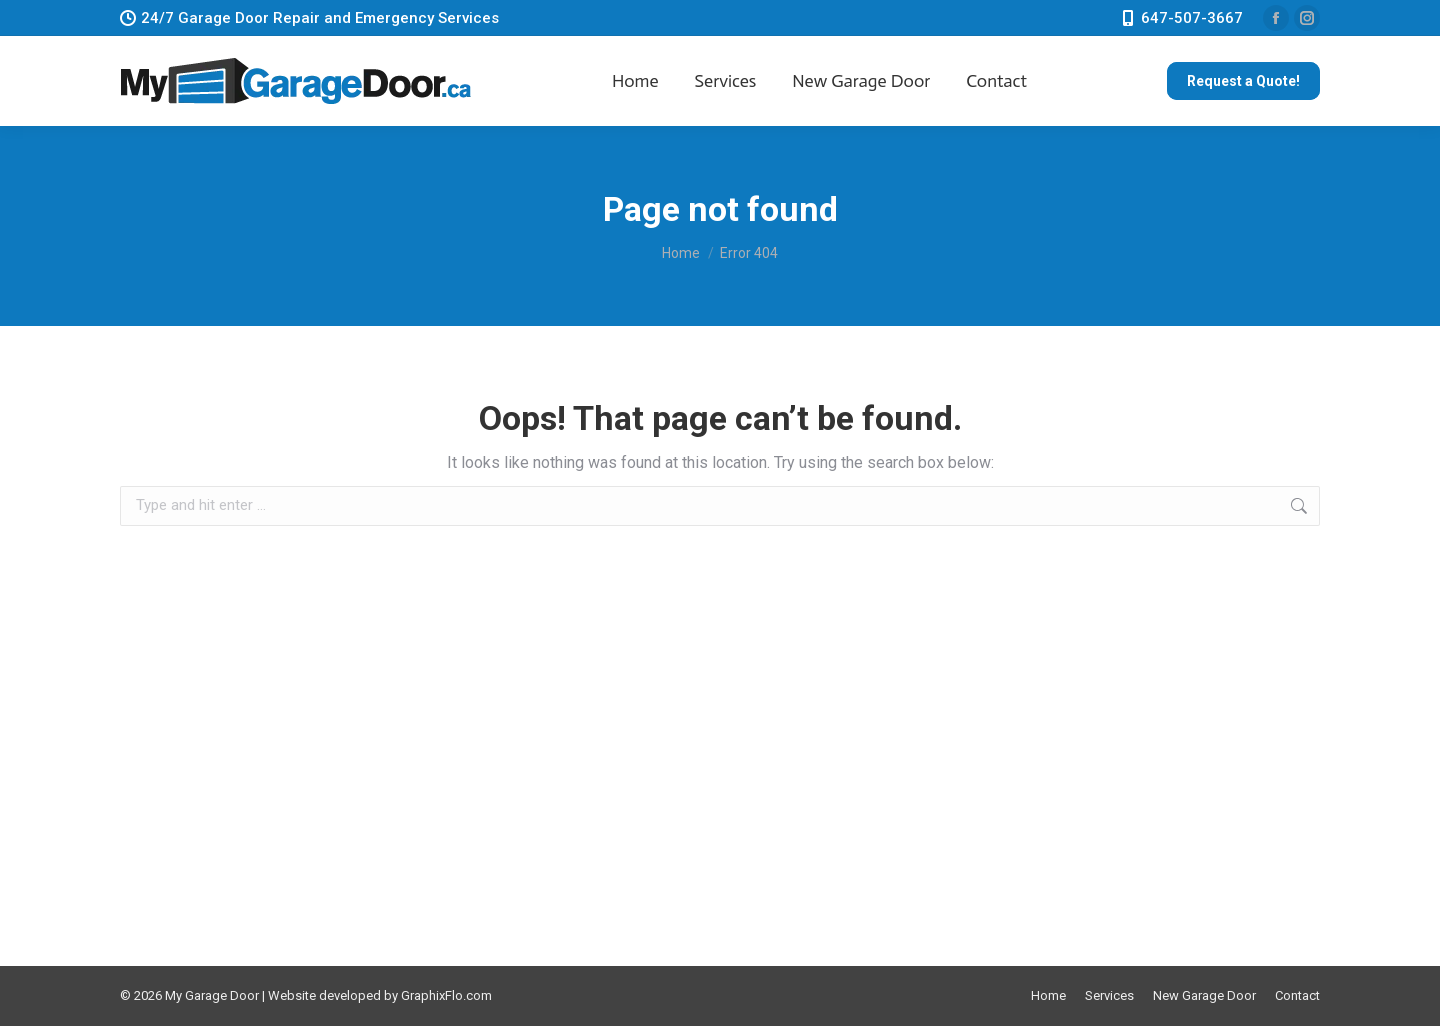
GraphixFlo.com (446, 995)
